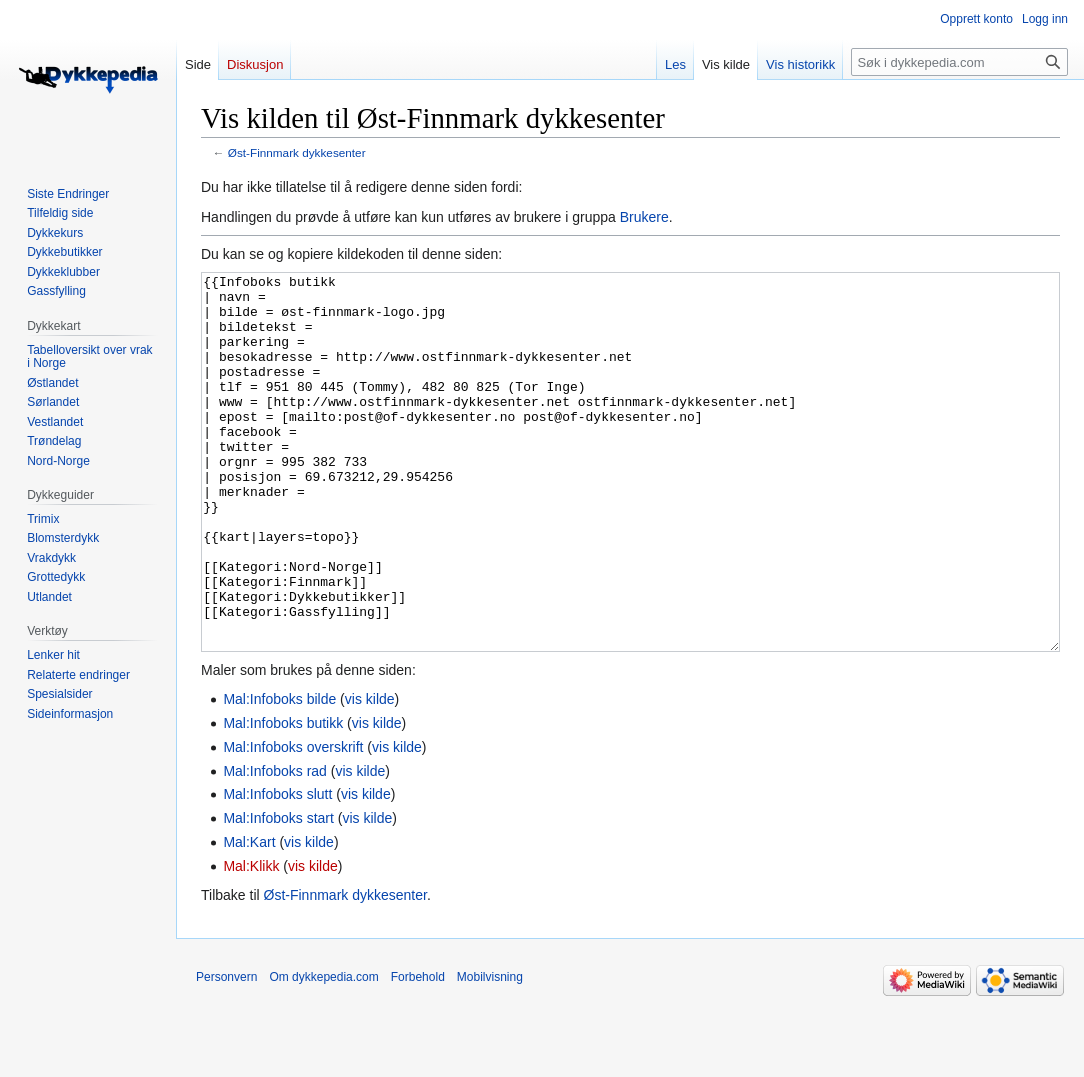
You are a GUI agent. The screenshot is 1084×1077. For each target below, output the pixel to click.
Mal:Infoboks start (278, 893)
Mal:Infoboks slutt (277, 869)
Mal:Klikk (251, 941)
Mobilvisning (490, 1052)
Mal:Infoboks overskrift (293, 822)
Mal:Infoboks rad (275, 846)
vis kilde (370, 774)
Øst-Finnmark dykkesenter (297, 152)
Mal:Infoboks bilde (279, 774)
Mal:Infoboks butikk (283, 798)
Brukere (644, 217)
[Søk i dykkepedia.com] (959, 62)
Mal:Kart (249, 917)
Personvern (226, 1052)
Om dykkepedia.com (323, 1052)
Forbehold (418, 1052)
